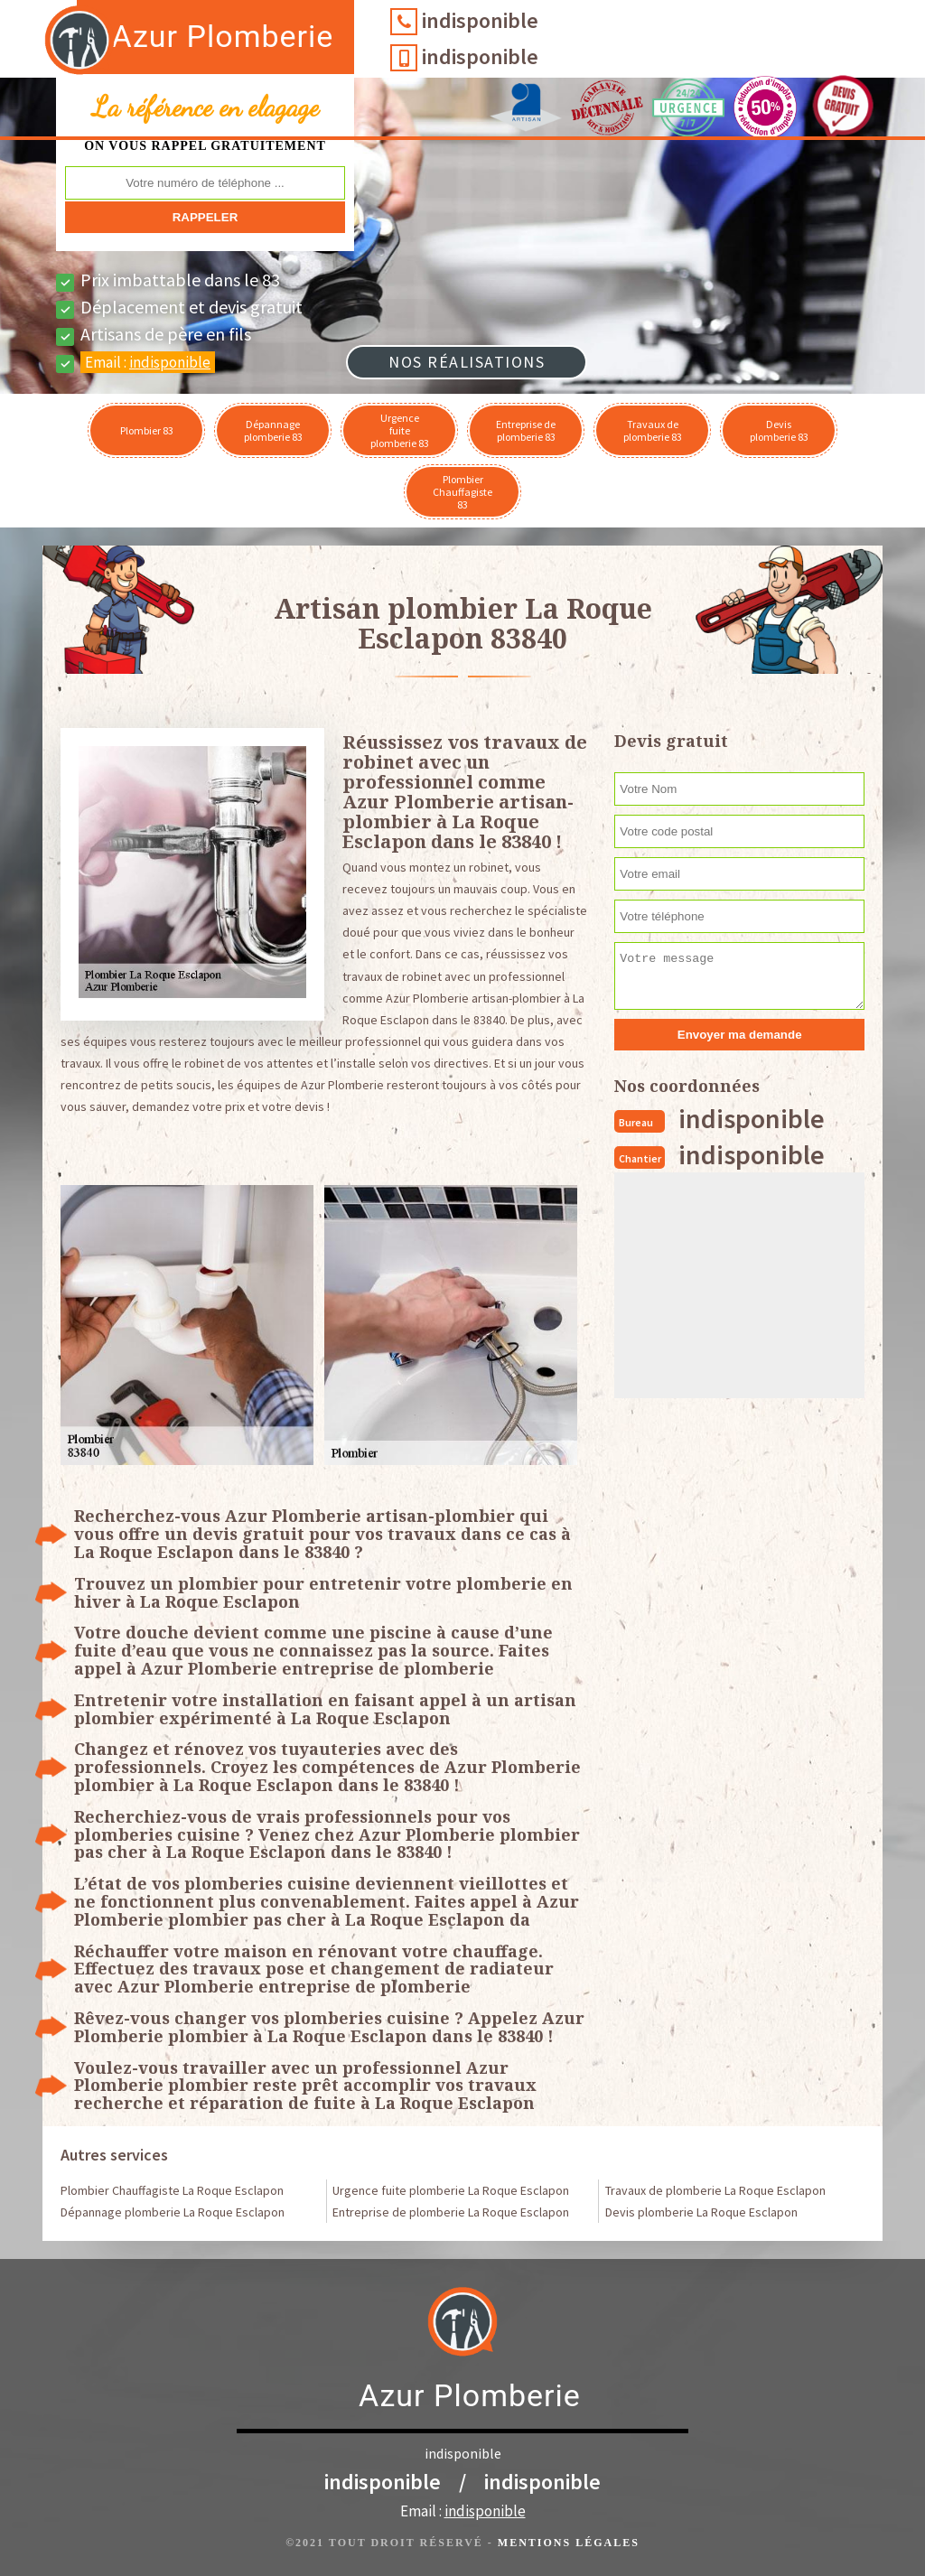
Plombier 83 (146, 430)
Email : (147, 362)
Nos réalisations (466, 361)
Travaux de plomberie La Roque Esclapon (715, 2190)
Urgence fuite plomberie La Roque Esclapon (450, 2190)
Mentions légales (569, 2542)
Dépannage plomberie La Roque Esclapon (173, 2212)
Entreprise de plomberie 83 (526, 430)
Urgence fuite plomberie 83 (399, 430)
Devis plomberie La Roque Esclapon (701, 2212)
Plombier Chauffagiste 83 (462, 491)
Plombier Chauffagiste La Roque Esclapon (172, 2190)
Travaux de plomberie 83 (652, 430)
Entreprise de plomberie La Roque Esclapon (450, 2212)
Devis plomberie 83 (779, 430)
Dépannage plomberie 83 (273, 430)
